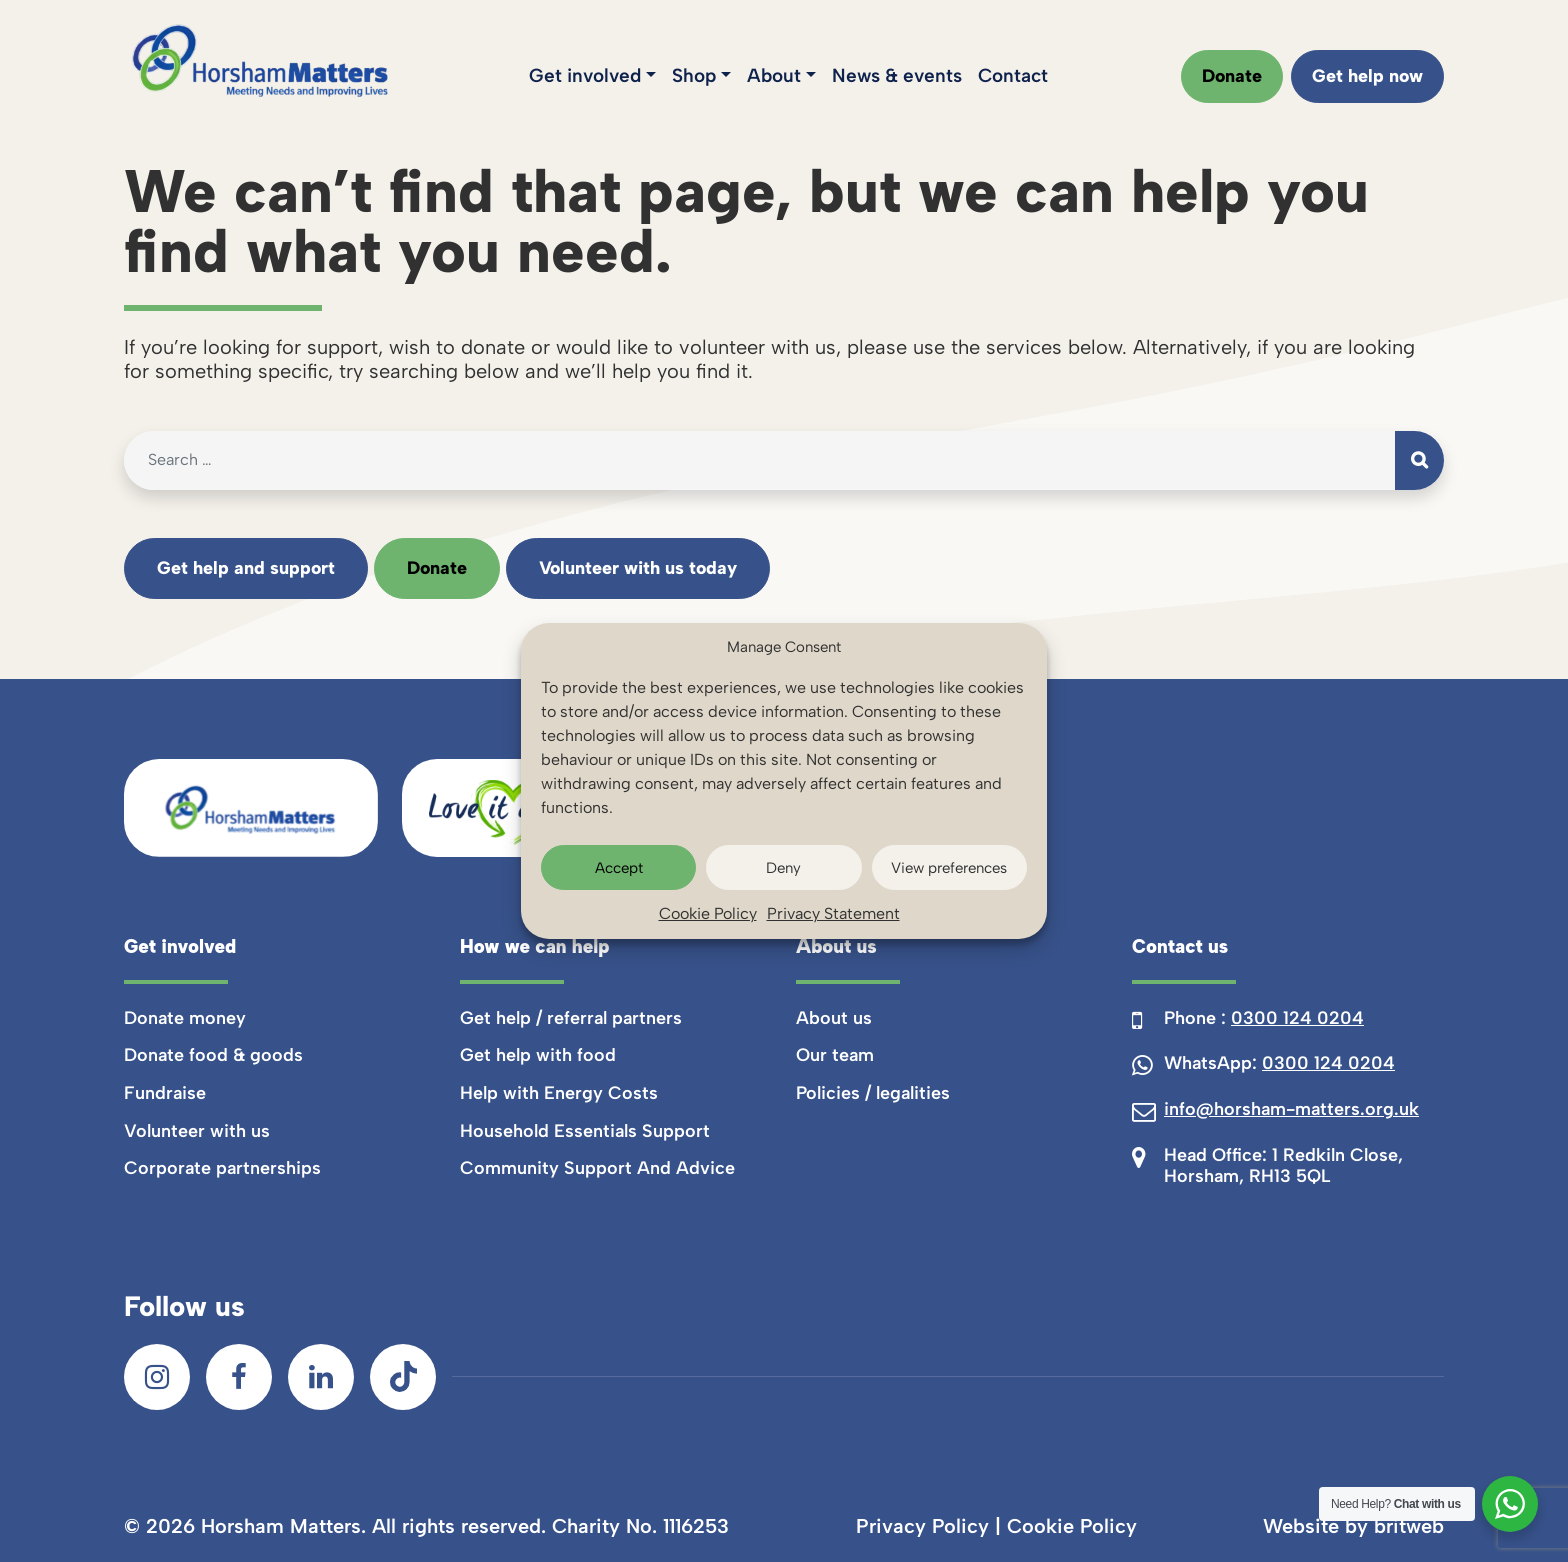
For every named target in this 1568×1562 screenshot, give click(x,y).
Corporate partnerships (222, 1168)
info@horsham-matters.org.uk (1291, 1109)
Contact (1013, 75)
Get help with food (538, 1055)
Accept (619, 868)
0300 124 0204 (1297, 1018)
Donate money (185, 1018)
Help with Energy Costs (559, 1093)
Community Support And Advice (597, 1168)
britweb (1409, 1526)
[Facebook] (239, 1377)
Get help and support (246, 568)
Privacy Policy (922, 1526)
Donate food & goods (213, 1055)
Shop (694, 75)
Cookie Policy (708, 913)
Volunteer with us (197, 1131)
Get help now (1367, 76)
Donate (1232, 76)
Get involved (585, 75)
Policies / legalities (873, 1093)
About (774, 75)
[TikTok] (403, 1377)
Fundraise (165, 1093)
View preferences (949, 868)
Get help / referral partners (571, 1018)
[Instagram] (157, 1377)
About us (834, 1018)
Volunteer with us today (638, 568)
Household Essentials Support (585, 1131)
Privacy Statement (833, 913)
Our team (835, 1055)
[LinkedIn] (321, 1377)
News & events (897, 75)
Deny (783, 868)
